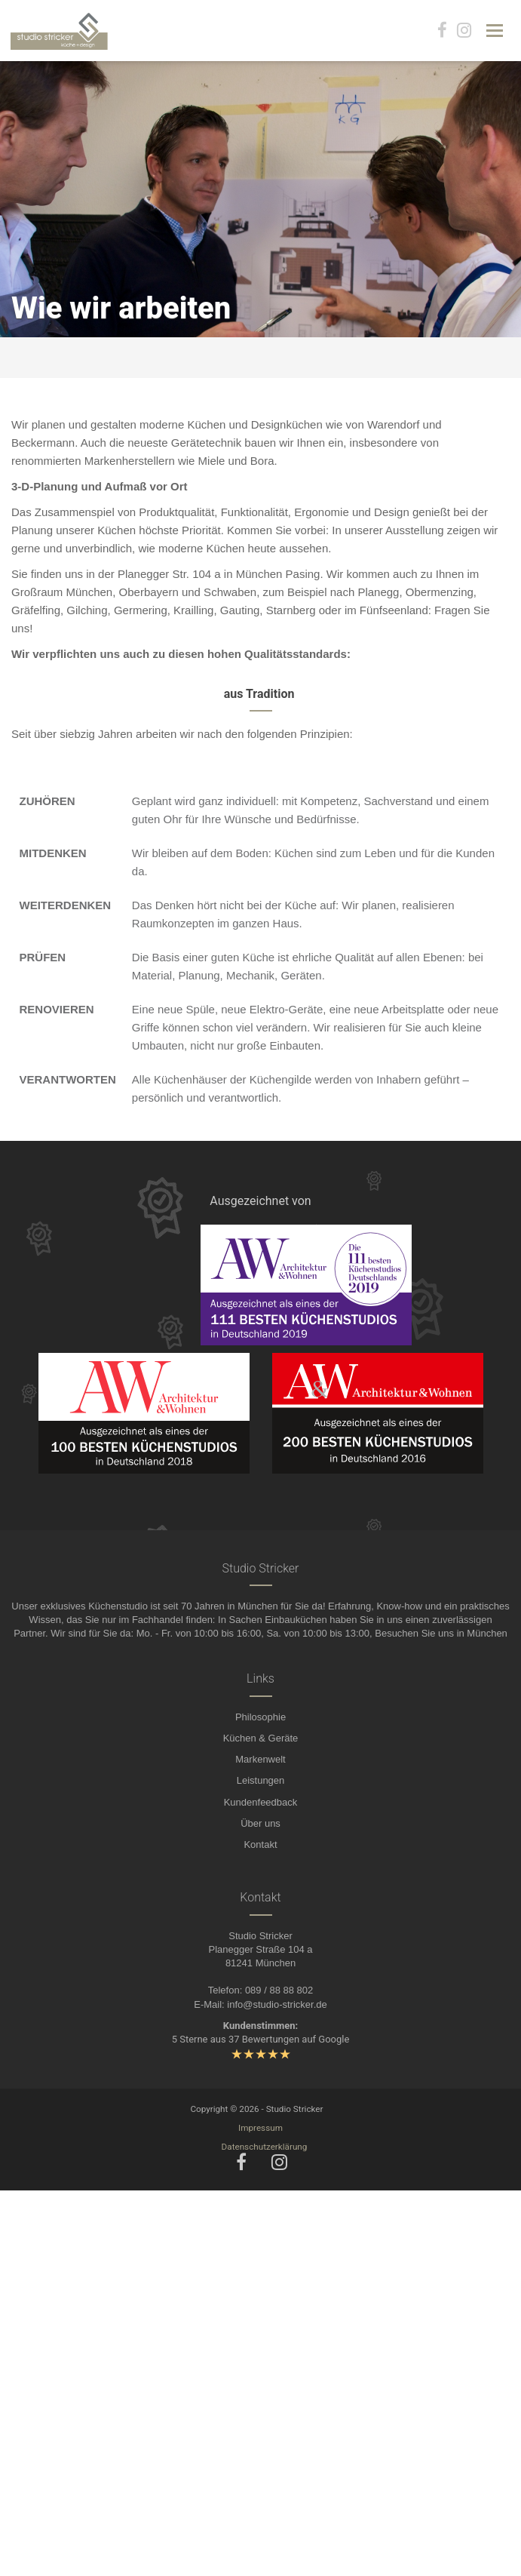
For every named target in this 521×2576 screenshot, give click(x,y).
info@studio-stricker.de (276, 2004)
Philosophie (260, 1717)
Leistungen (261, 1780)
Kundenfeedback (261, 1802)
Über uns (260, 1823)
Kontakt (260, 1844)
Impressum (260, 2128)
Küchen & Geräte (261, 1738)
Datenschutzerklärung (265, 2146)
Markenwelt (260, 1759)
